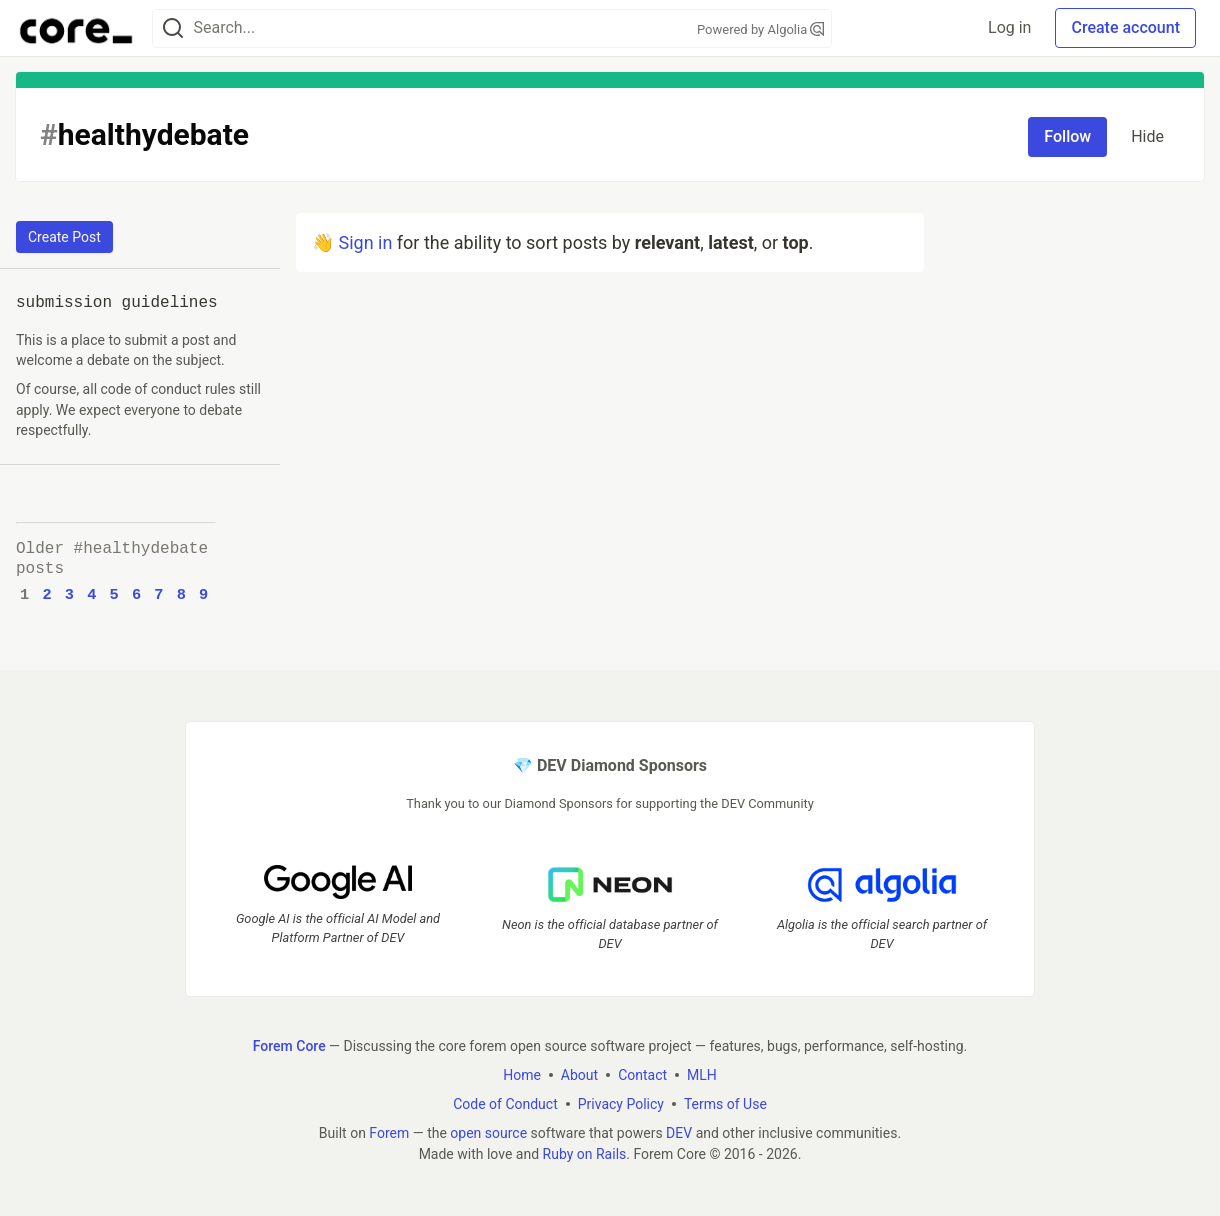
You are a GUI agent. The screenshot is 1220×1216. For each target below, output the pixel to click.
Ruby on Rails (585, 1153)
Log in (1009, 27)
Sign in (365, 242)
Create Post (64, 237)
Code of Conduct (505, 1103)
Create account (1125, 27)
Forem (389, 1132)
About (579, 1074)
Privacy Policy (621, 1103)
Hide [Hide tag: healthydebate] (1147, 136)
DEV (679, 1132)
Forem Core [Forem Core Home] (289, 1045)
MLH (702, 1074)
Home (522, 1074)
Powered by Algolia (761, 29)
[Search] (173, 28)
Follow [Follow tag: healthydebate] (1067, 136)
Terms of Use (725, 1103)
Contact (642, 1074)
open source (488, 1132)
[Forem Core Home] (76, 28)
